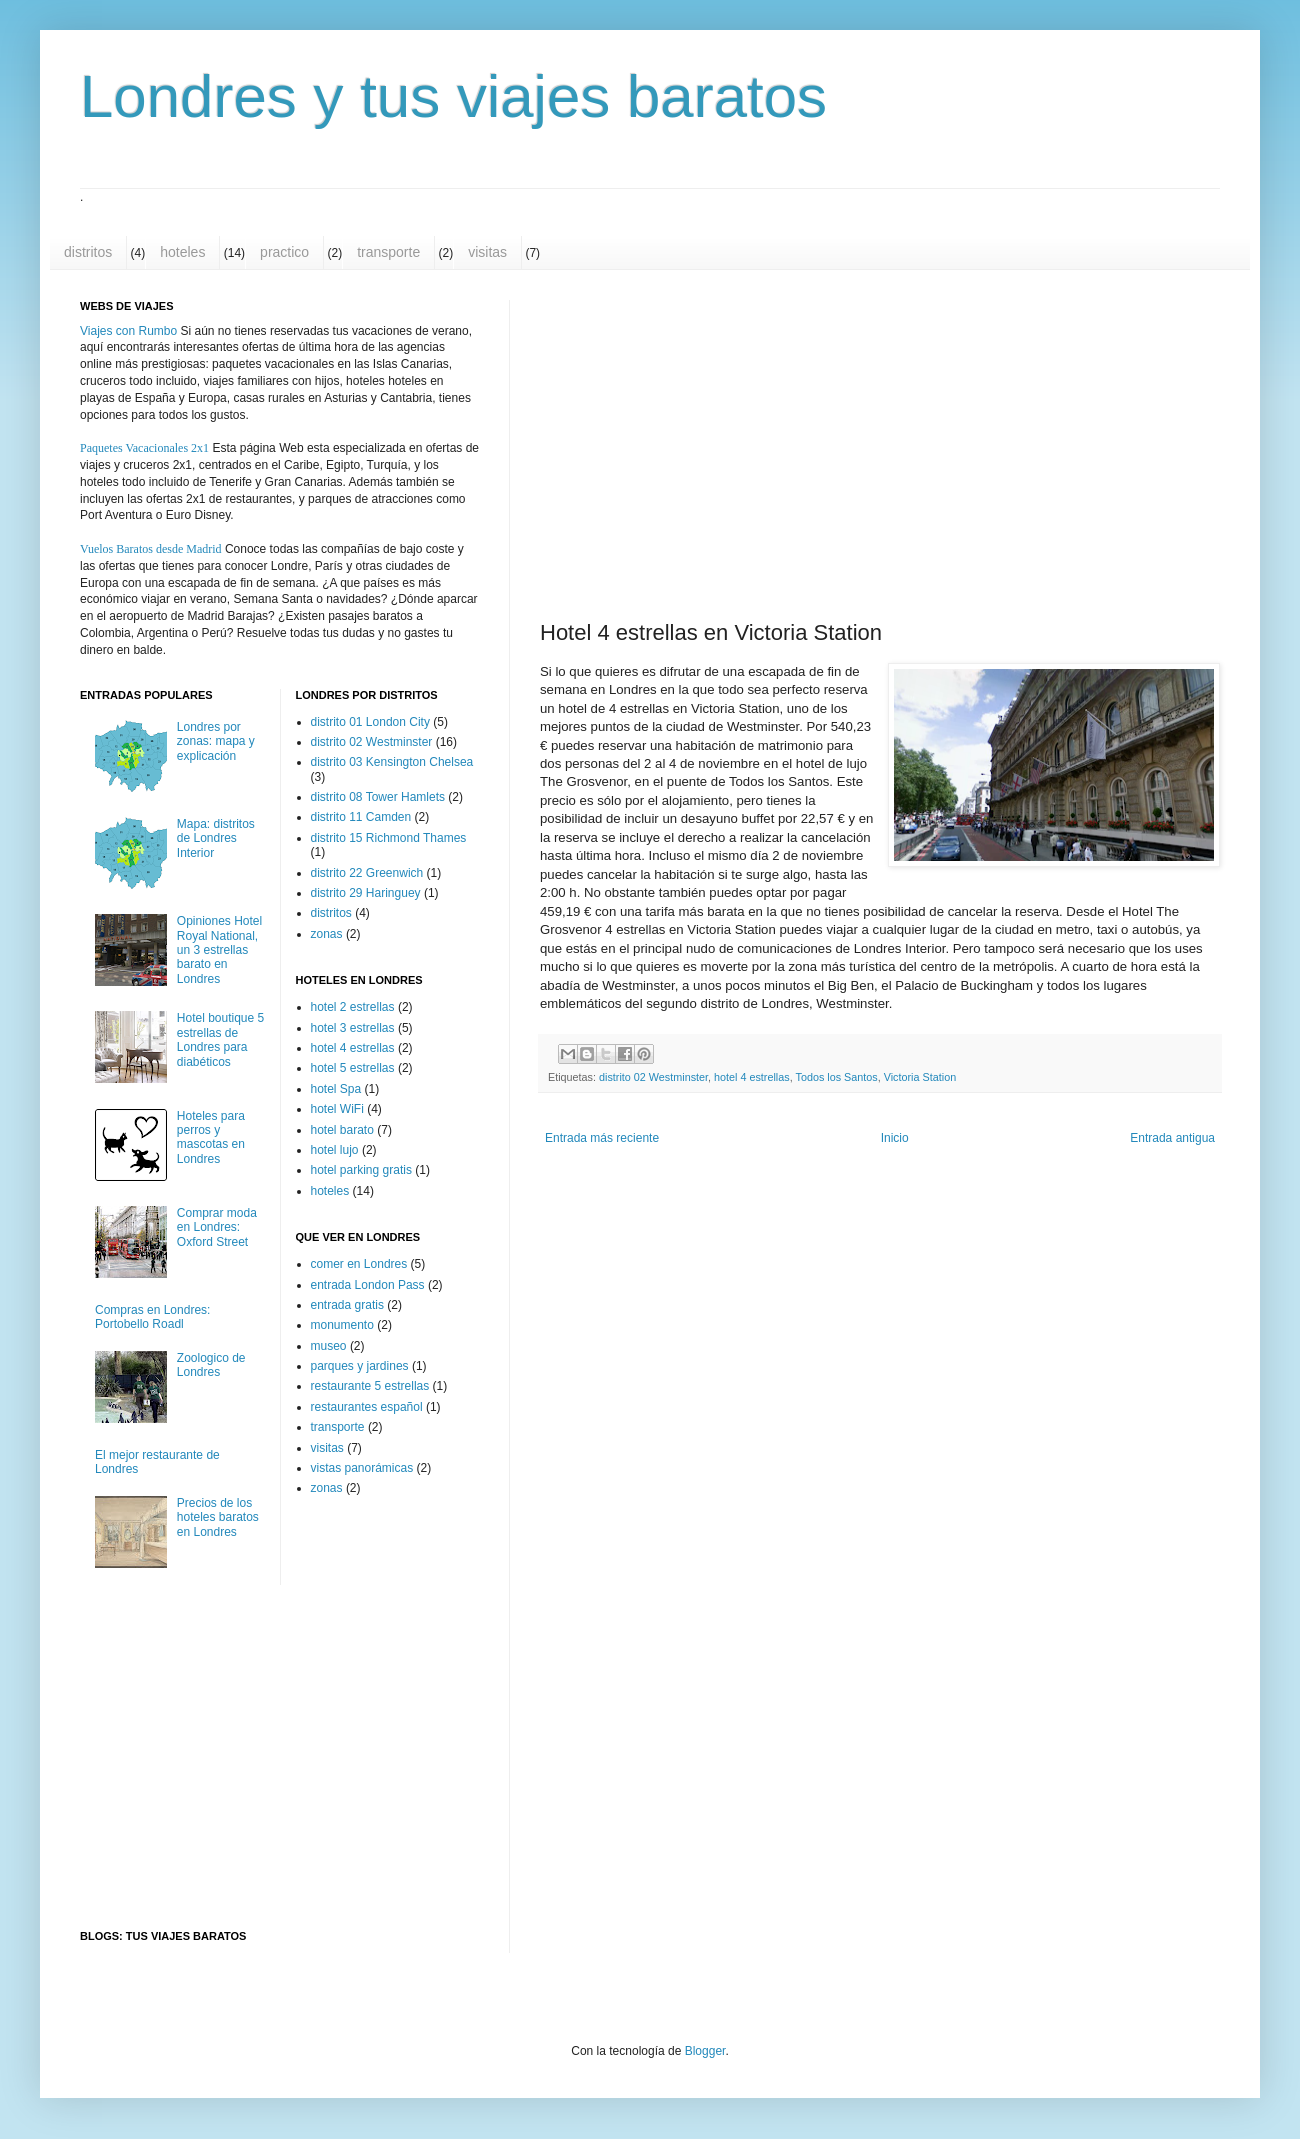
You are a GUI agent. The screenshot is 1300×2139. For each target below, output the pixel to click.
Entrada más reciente (602, 1138)
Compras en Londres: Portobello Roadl (152, 1317)
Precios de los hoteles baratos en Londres (218, 1517)
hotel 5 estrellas (353, 1068)
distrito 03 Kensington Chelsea (392, 762)
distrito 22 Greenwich (367, 873)
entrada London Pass (368, 1285)
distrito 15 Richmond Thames (389, 838)
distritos (88, 252)
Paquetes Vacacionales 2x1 (144, 448)
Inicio (895, 1138)
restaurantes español (367, 1407)
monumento (342, 1325)
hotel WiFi (337, 1109)
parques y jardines (360, 1366)
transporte (388, 252)
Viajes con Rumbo (128, 331)
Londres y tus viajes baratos (453, 96)
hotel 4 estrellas (752, 1077)
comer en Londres (359, 1264)
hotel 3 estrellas (353, 1028)
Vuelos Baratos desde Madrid (151, 549)
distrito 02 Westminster (653, 1077)
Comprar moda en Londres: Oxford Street (217, 1227)
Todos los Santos (836, 1077)
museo (329, 1346)
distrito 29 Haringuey (366, 893)
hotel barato (342, 1130)
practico (284, 252)
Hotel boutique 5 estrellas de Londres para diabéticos (220, 1039)
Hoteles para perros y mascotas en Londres (211, 1137)
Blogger (705, 2051)
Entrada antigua (1172, 1138)
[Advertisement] (926, 443)
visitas (487, 252)
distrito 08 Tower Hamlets (378, 797)
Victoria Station (920, 1077)
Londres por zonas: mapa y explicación (216, 741)
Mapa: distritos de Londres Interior (216, 838)
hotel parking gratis (361, 1170)
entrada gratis (347, 1305)
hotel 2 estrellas (353, 1007)
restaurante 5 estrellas (370, 1386)
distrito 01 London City (370, 722)
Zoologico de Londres (211, 1365)
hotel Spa (336, 1089)
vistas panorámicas (362, 1468)
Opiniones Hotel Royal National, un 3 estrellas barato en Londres (219, 950)
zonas (327, 934)
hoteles (182, 252)
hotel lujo (335, 1150)
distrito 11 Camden (361, 817)
